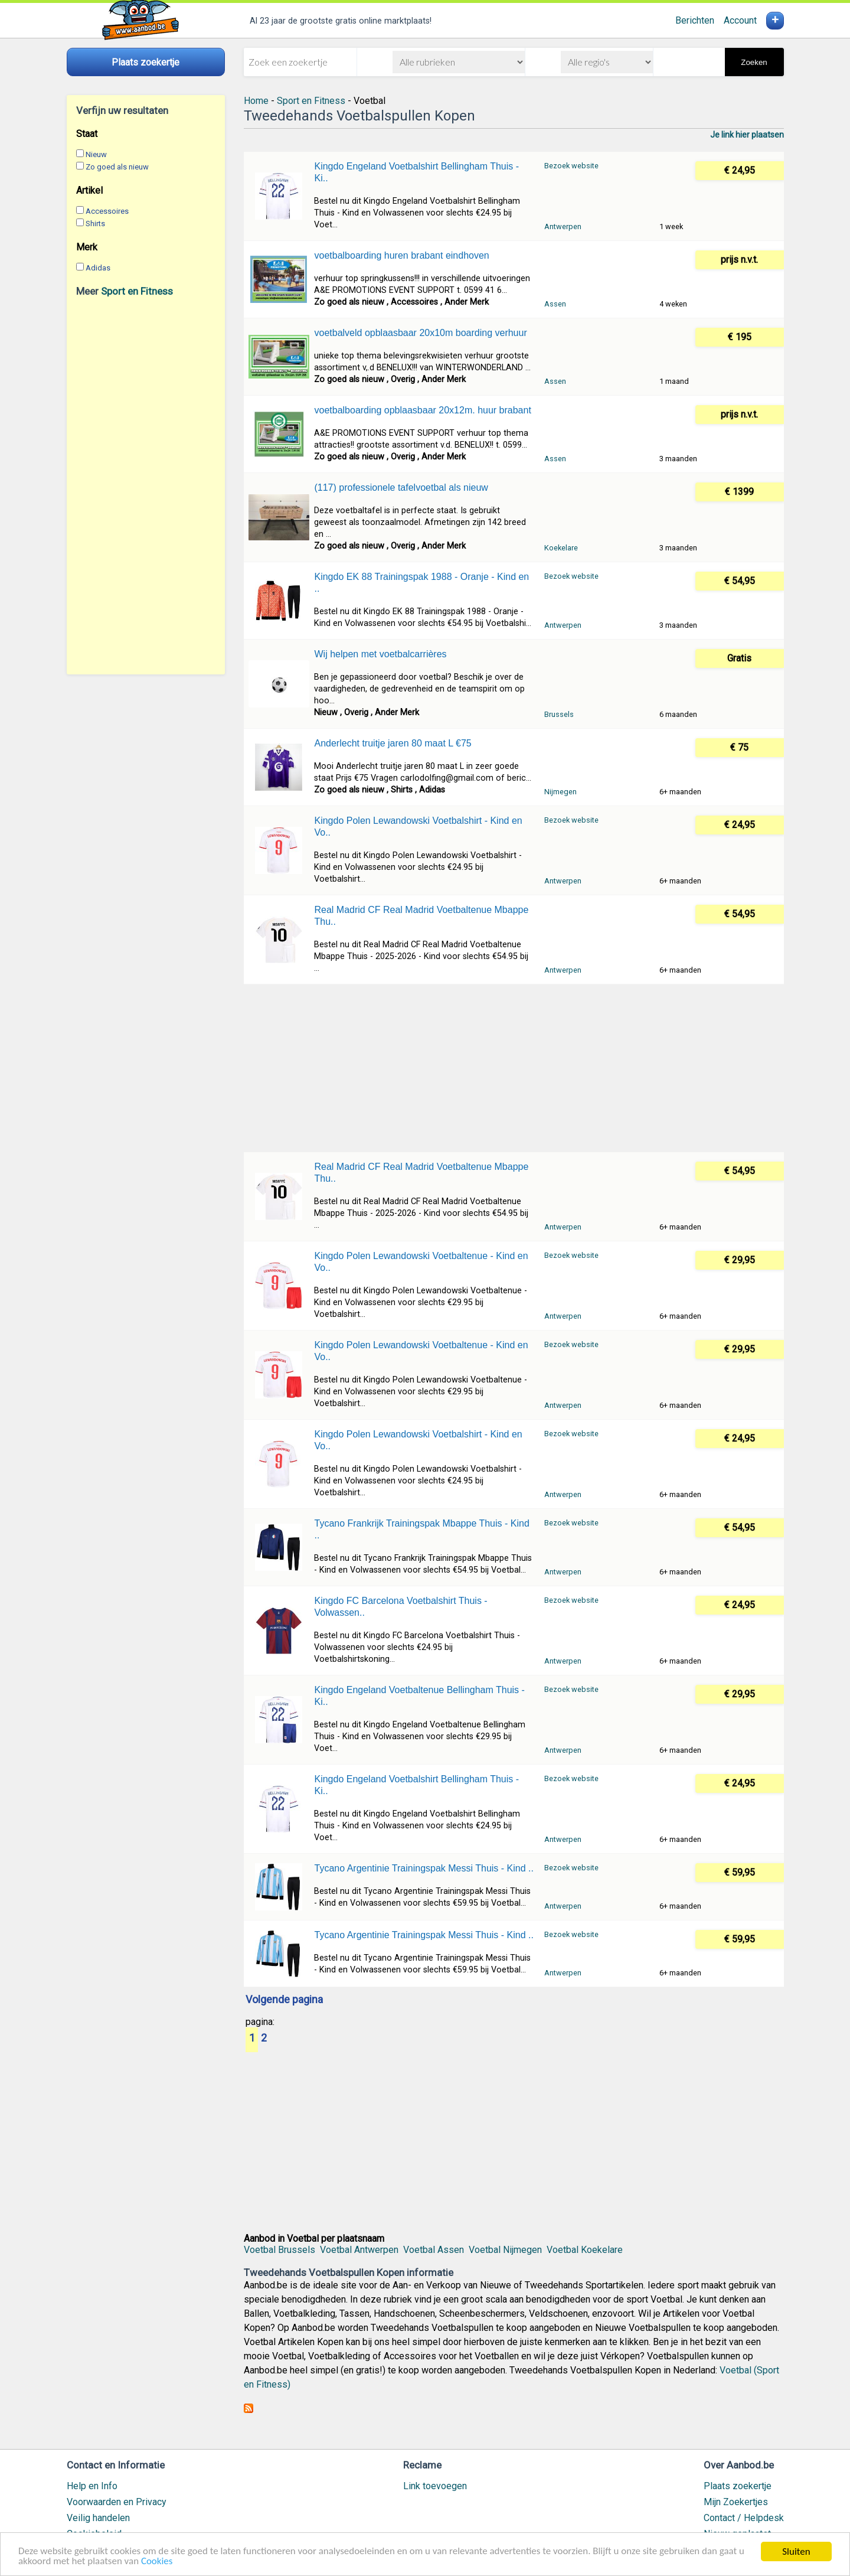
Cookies (158, 2562)
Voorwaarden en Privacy (116, 2501)
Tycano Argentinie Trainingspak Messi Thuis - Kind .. (423, 1868)
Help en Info (92, 2486)
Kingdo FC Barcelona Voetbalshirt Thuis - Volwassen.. (400, 1607)
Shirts (95, 223)
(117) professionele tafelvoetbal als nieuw (401, 487)
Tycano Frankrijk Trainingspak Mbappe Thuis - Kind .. (421, 1529)
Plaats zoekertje (737, 2486)
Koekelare (561, 547)
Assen (555, 303)
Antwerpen (562, 226)
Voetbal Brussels (279, 2249)
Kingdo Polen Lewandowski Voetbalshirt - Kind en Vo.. (418, 826)
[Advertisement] (145, 485)
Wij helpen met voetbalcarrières (380, 654)
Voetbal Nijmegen (505, 2249)
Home (256, 100)
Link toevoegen (435, 2486)
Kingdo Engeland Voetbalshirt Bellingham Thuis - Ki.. (416, 172)
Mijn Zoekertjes (736, 2501)
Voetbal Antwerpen (359, 2249)
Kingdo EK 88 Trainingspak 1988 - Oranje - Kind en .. (421, 583)
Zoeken (754, 62)
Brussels (559, 714)
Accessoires (107, 211)
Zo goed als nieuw (117, 166)
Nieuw (96, 154)
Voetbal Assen (433, 2249)
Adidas (98, 267)
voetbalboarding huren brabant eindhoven (401, 255)
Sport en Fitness (137, 291)
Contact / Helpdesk (744, 2517)
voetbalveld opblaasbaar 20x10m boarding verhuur (420, 333)
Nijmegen (560, 791)
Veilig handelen (98, 2517)
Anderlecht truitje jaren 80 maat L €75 (392, 743)
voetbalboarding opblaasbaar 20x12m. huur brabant (422, 410)
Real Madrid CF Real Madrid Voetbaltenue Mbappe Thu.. (421, 916)
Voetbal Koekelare (585, 2249)
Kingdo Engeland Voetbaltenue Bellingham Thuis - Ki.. (419, 1696)
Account (740, 20)
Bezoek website (571, 165)
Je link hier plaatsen (747, 134)
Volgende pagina (284, 2000)
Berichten (694, 20)
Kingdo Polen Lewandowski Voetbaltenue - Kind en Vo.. (421, 1262)
